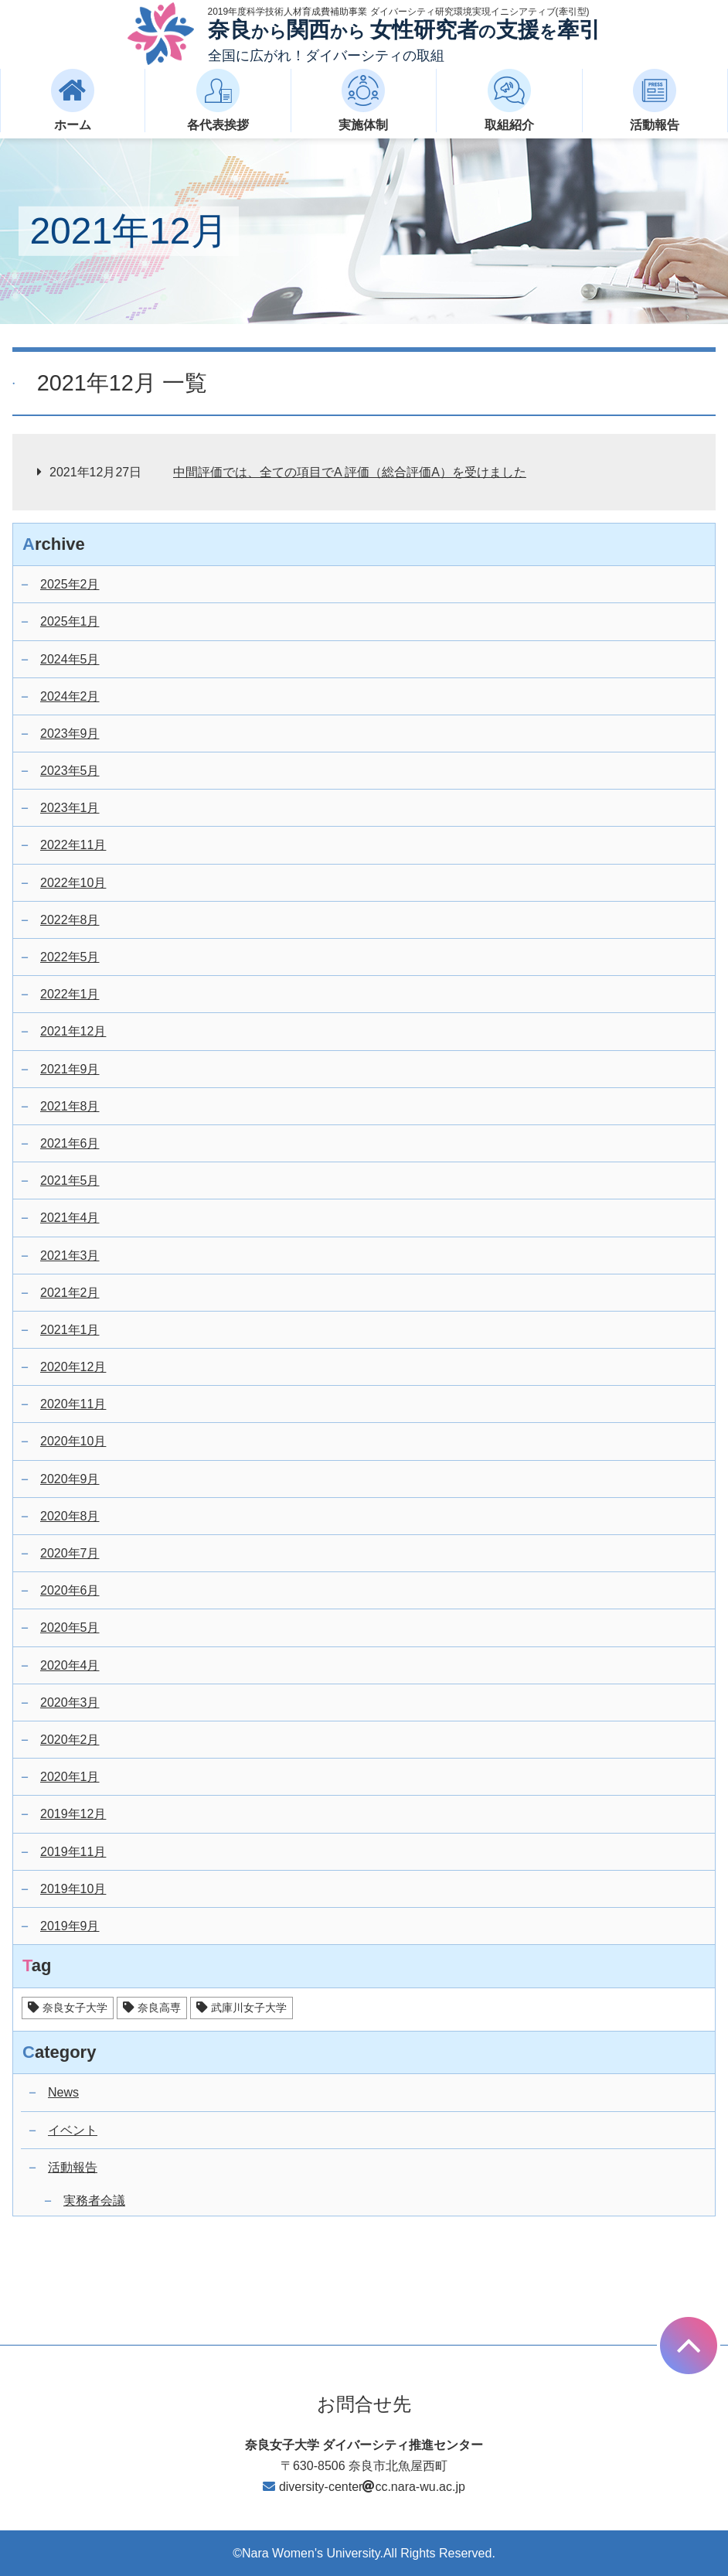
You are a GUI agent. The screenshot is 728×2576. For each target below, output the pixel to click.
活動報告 (72, 2167)
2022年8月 (70, 919)
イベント (72, 2130)
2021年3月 (70, 1255)
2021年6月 (70, 1143)
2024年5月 (70, 659)
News (63, 2092)
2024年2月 (70, 696)
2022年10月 (73, 882)
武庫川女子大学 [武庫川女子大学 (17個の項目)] (249, 2007)
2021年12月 (73, 1031)
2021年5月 (70, 1180)
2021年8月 (70, 1106)
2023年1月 (70, 807)
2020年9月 (70, 1479)
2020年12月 (73, 1366)
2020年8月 (70, 1516)
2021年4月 (70, 1217)
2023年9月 (70, 733)
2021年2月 (70, 1292)
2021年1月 (70, 1329)
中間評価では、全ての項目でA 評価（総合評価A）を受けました (349, 472)
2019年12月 (73, 1813)
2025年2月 (70, 584)
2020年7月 (70, 1553)
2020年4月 (70, 1665)
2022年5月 (70, 957)
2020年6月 (70, 1590)
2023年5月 (70, 770)
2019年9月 (70, 1926)
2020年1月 (70, 1776)
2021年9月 (70, 1069)
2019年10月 (73, 1888)
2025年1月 (70, 621)
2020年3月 (70, 1702)
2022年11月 (73, 844)
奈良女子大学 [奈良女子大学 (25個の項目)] (75, 2007)
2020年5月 (70, 1627)
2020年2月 (70, 1739)
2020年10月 (73, 1441)
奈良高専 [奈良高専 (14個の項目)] (159, 2007)
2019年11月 (73, 1851)
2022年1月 (70, 994)
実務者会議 (94, 2200)
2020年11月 (73, 1404)
